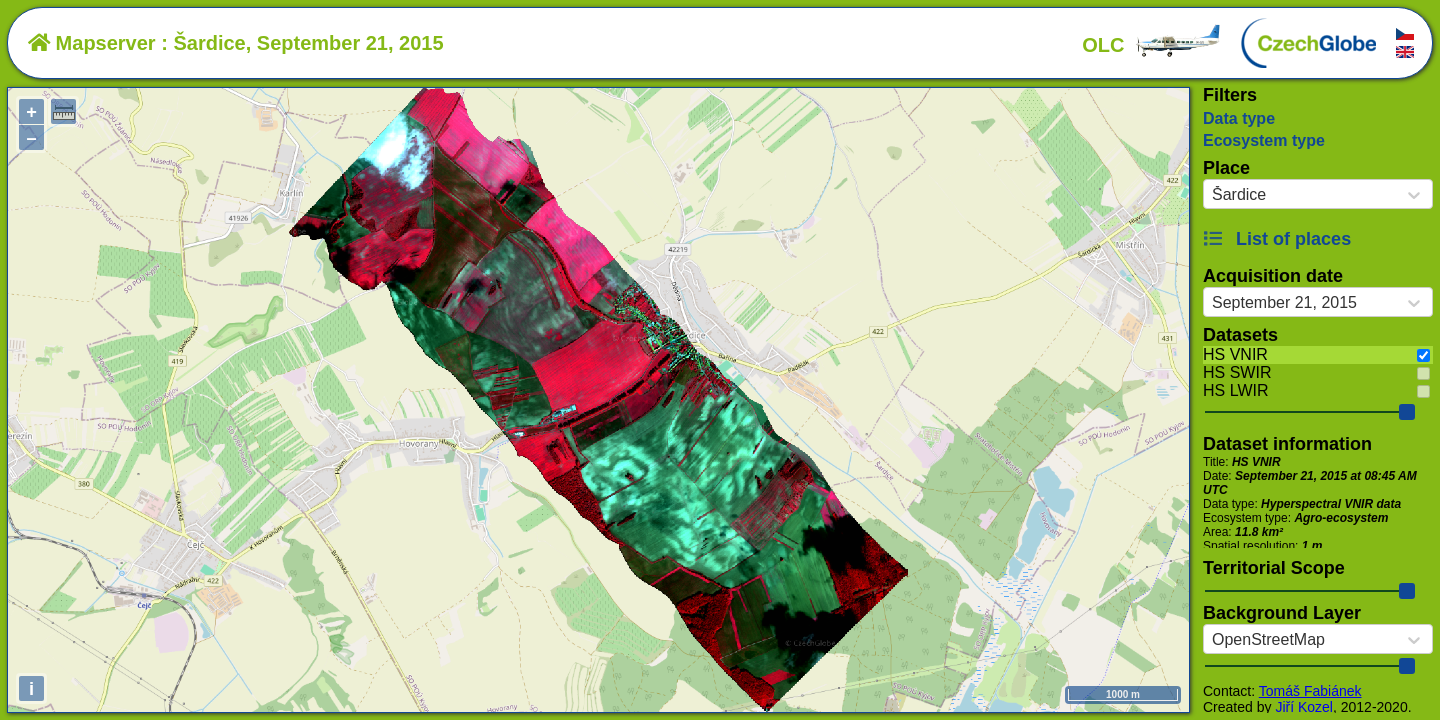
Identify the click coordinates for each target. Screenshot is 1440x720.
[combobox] (1212, 195)
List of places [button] (1277, 239)
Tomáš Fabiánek (1310, 691)
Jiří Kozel (1304, 707)
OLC (1152, 45)
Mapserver (92, 43)
